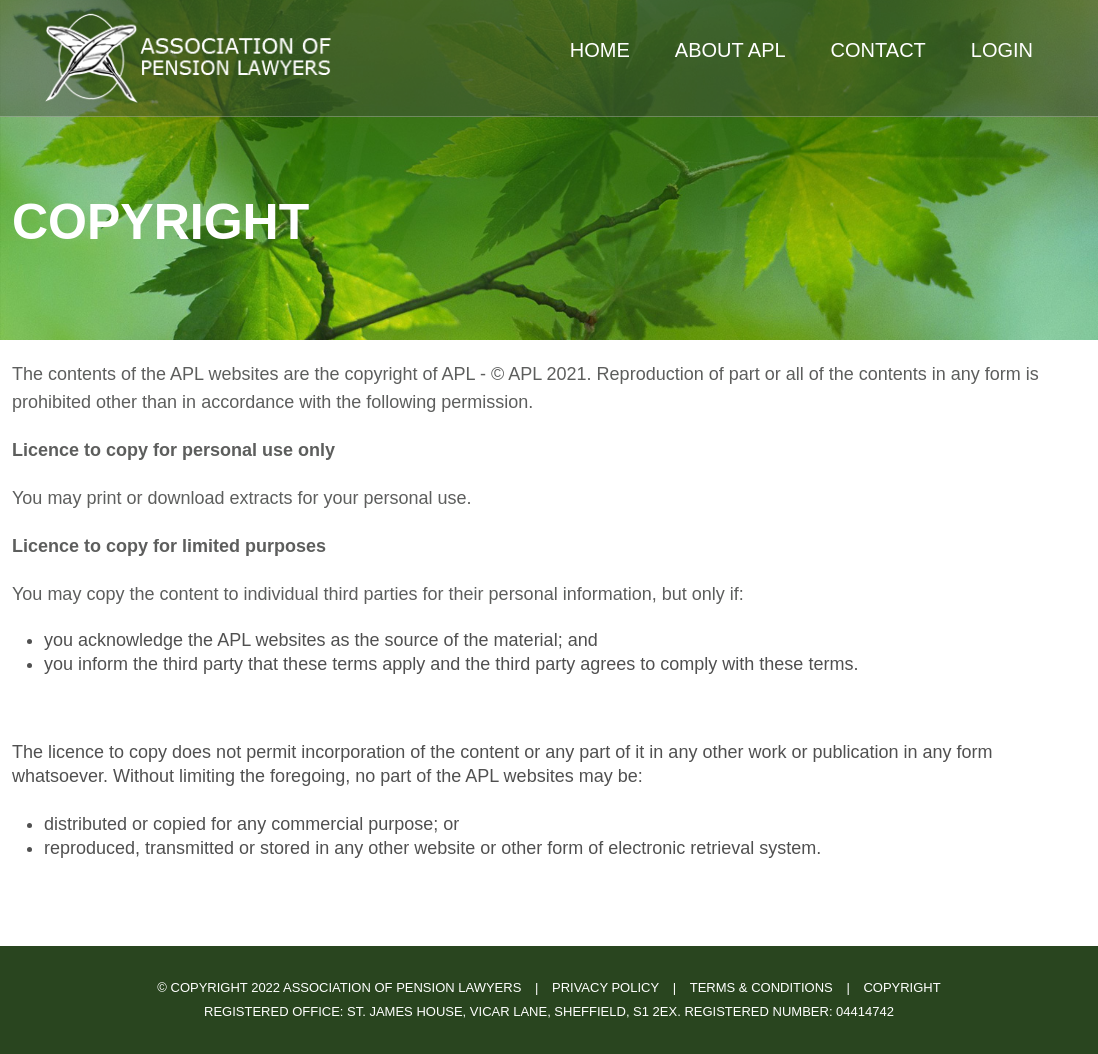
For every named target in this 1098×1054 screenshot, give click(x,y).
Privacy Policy (605, 987)
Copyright (901, 987)
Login (1002, 50)
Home (600, 50)
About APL (730, 50)
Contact (878, 50)
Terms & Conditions (761, 987)
